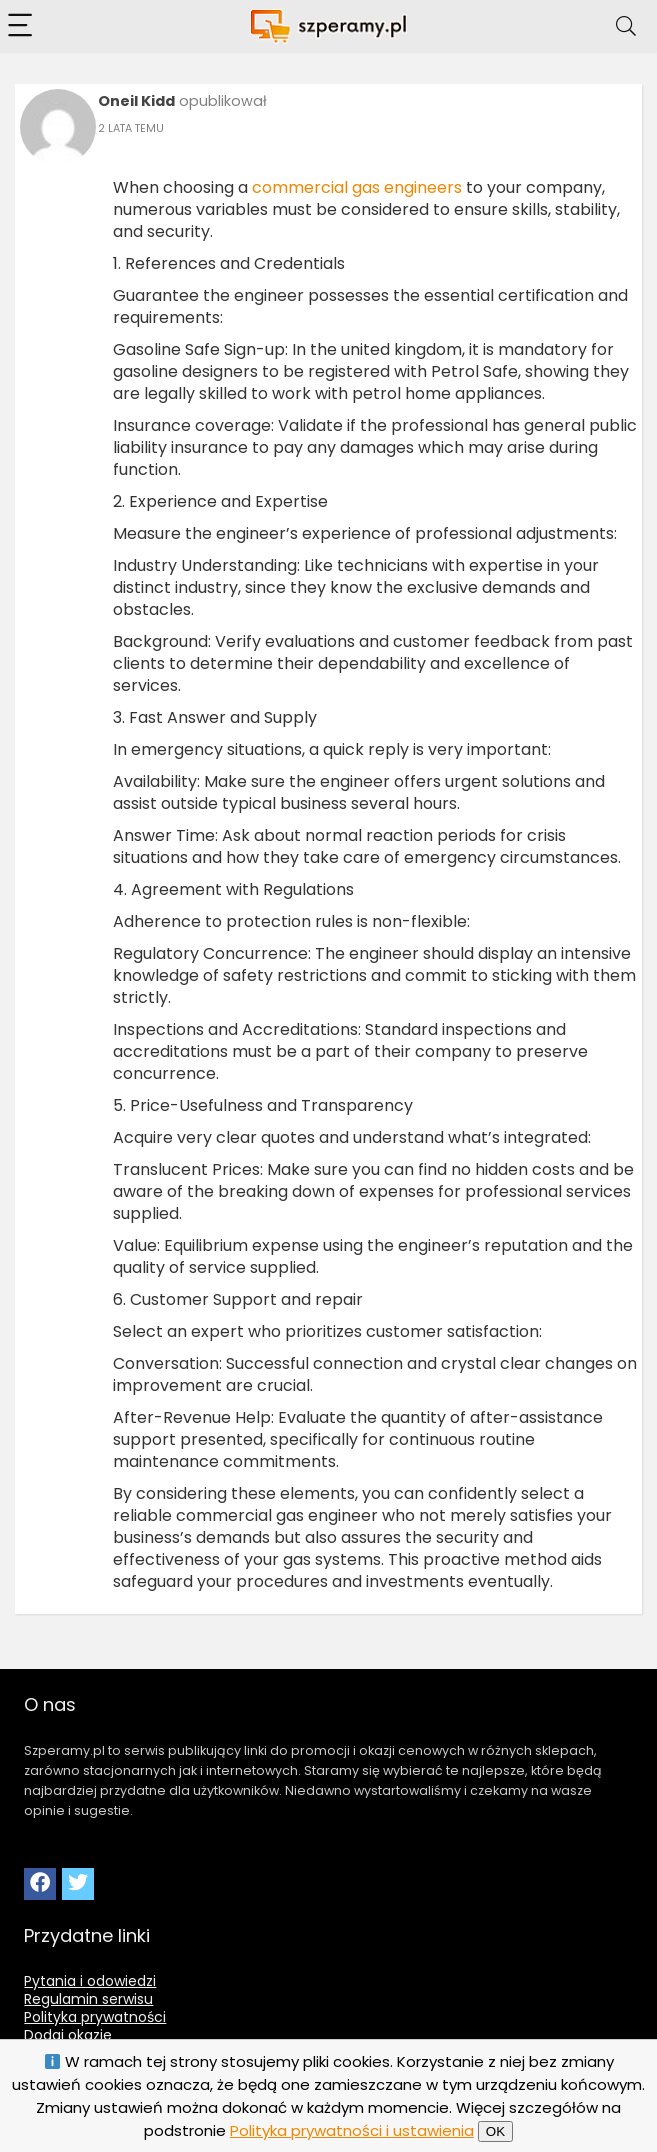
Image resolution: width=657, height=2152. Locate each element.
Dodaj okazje (68, 2035)
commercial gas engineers (357, 187)
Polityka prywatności (95, 2017)
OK (495, 2131)
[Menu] (24, 26)
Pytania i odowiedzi (90, 1981)
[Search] (626, 26)
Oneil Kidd (136, 101)
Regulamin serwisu (88, 1999)
